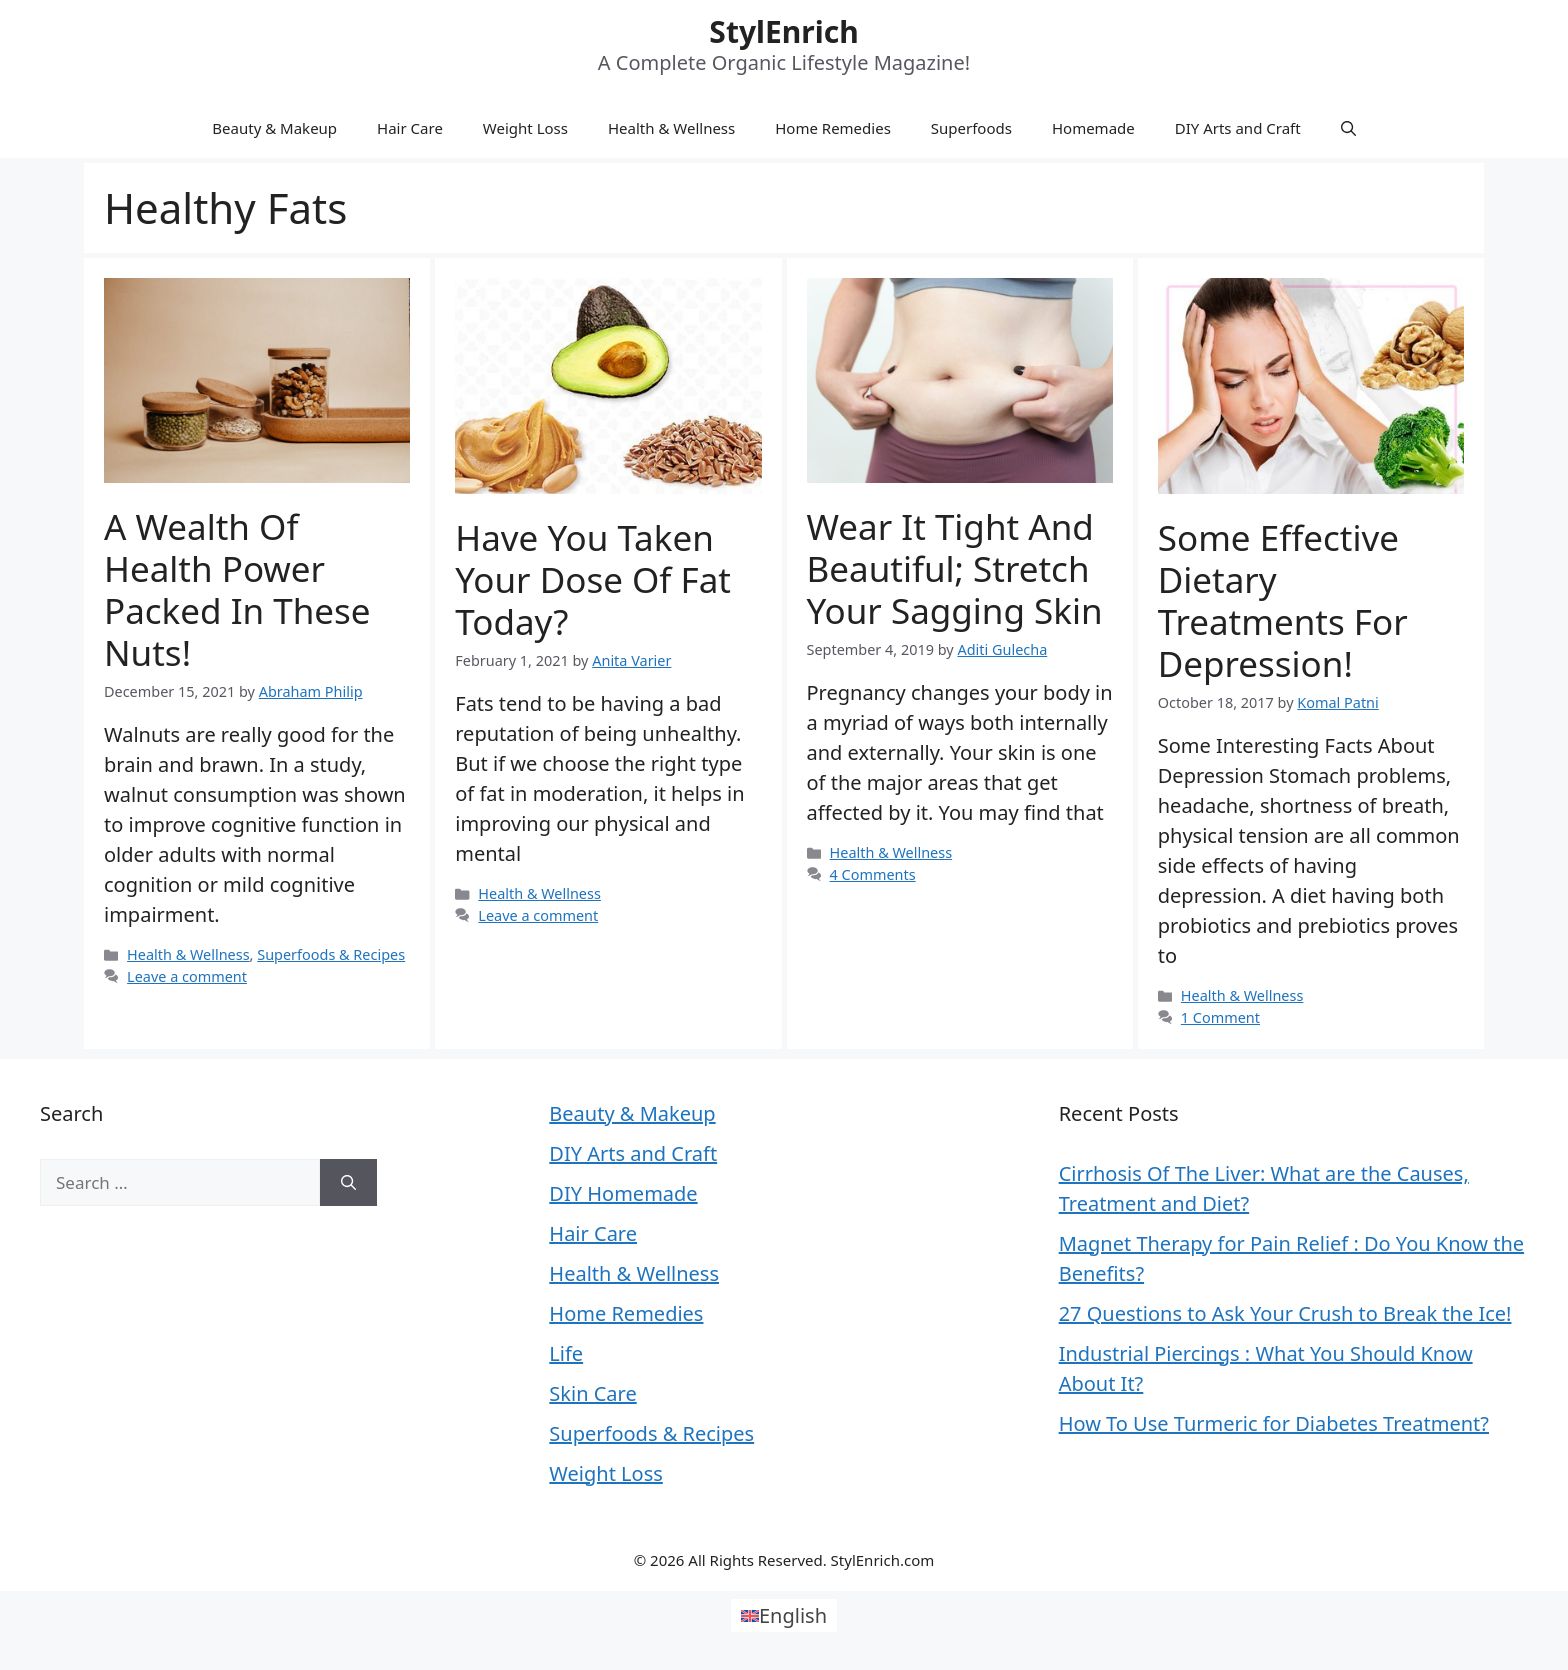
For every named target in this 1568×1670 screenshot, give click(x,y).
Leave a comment (187, 976)
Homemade (1093, 128)
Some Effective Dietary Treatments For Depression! (1283, 600)
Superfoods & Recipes (331, 954)
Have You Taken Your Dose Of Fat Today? (593, 579)
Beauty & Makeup (274, 128)
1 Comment (1220, 1017)
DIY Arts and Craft (1238, 128)
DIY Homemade (623, 1193)
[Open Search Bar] (1348, 128)
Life (566, 1353)
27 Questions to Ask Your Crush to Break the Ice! (1285, 1313)
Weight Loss (525, 128)
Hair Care (410, 128)
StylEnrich (783, 31)
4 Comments (873, 874)
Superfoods (971, 128)
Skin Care (592, 1393)
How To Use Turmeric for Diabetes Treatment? (1274, 1423)
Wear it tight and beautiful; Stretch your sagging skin (955, 568)
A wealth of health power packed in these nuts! (237, 589)
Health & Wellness (671, 128)
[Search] (348, 1183)
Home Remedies (833, 128)
